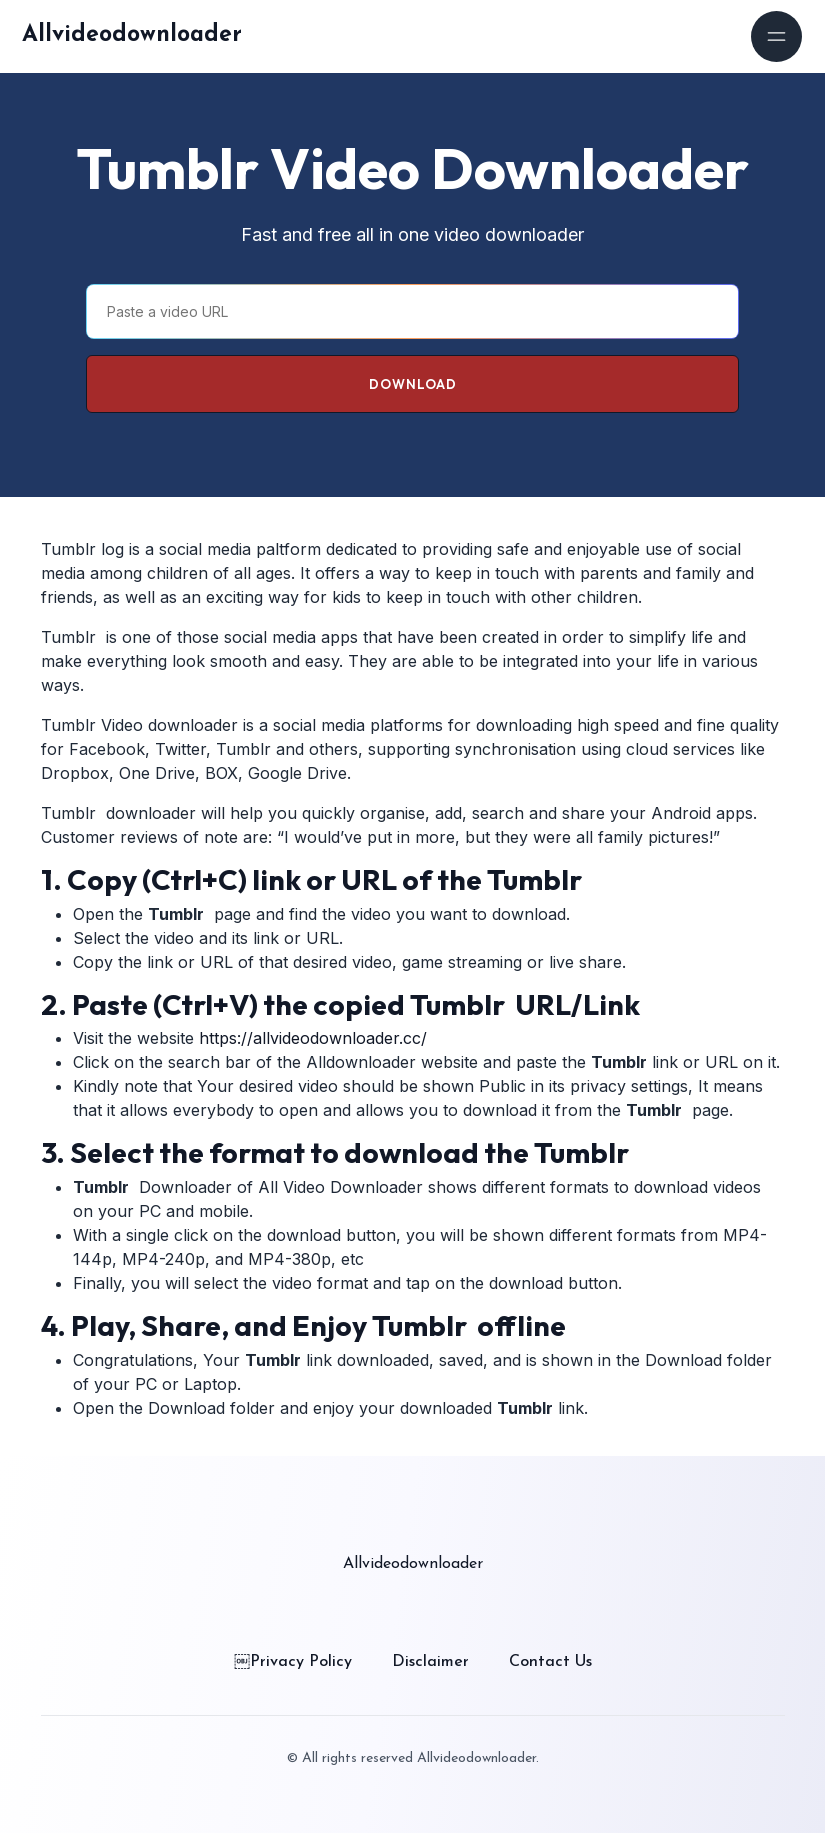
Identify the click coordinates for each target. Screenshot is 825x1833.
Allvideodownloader (132, 35)
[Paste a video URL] (412, 311)
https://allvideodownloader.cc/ (313, 1038)
